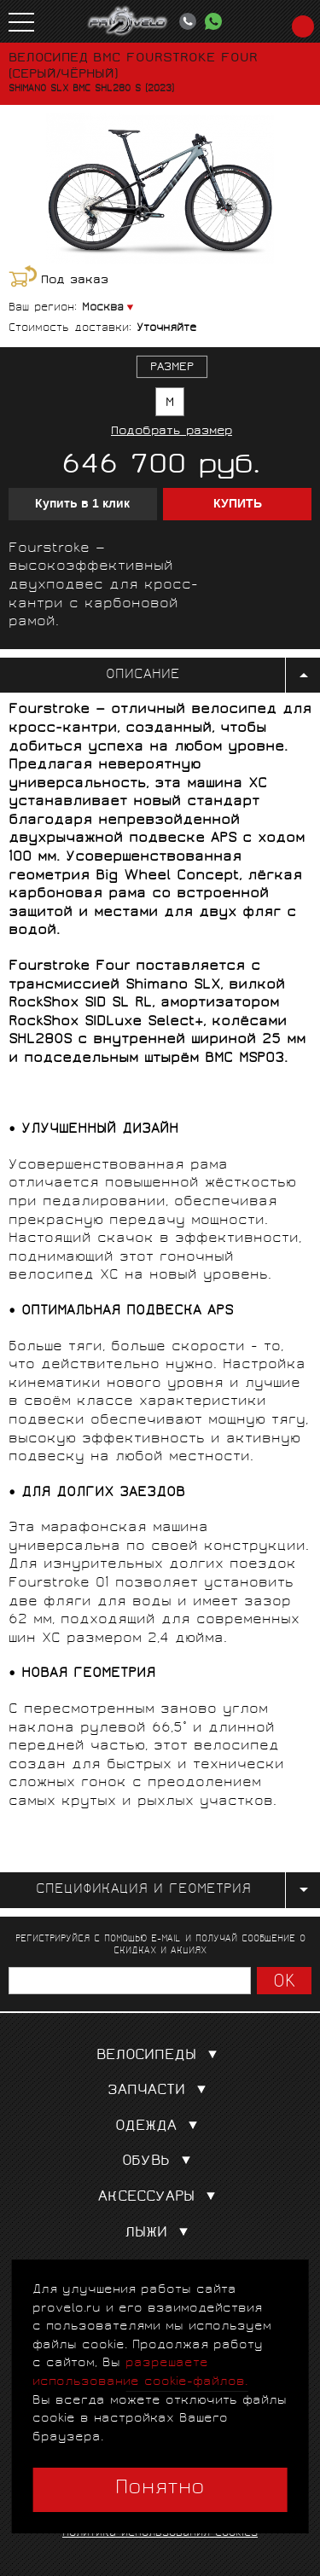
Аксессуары (160, 2198)
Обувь (160, 2162)
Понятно (160, 2489)
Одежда (160, 2127)
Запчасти (160, 2091)
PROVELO (128, 21)
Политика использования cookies (160, 2534)
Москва (103, 308)
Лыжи (160, 2233)
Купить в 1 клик (82, 504)
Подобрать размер (171, 432)
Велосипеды (160, 2056)
